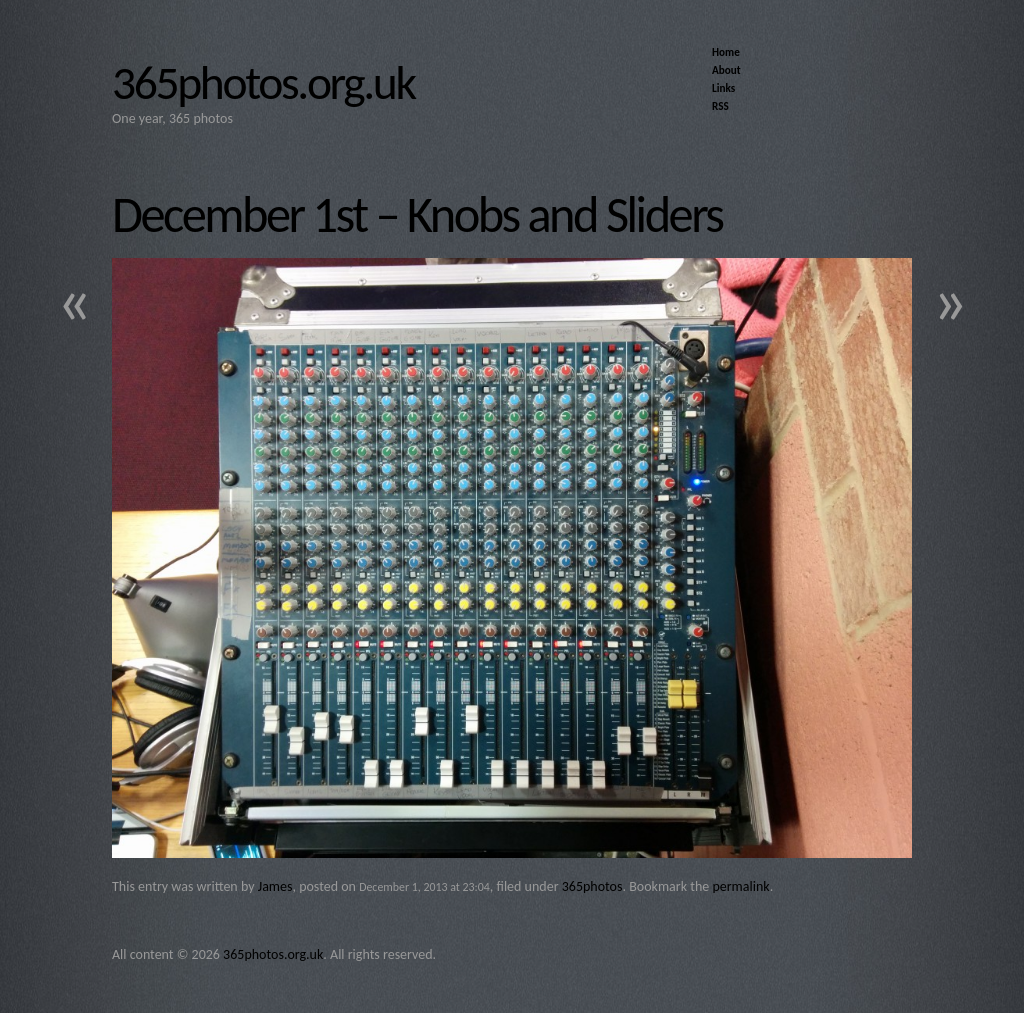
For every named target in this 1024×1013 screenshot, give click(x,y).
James (275, 886)
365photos (592, 886)
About (726, 70)
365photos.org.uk (263, 83)
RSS (720, 106)
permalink (740, 886)
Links (723, 88)
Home (726, 52)
